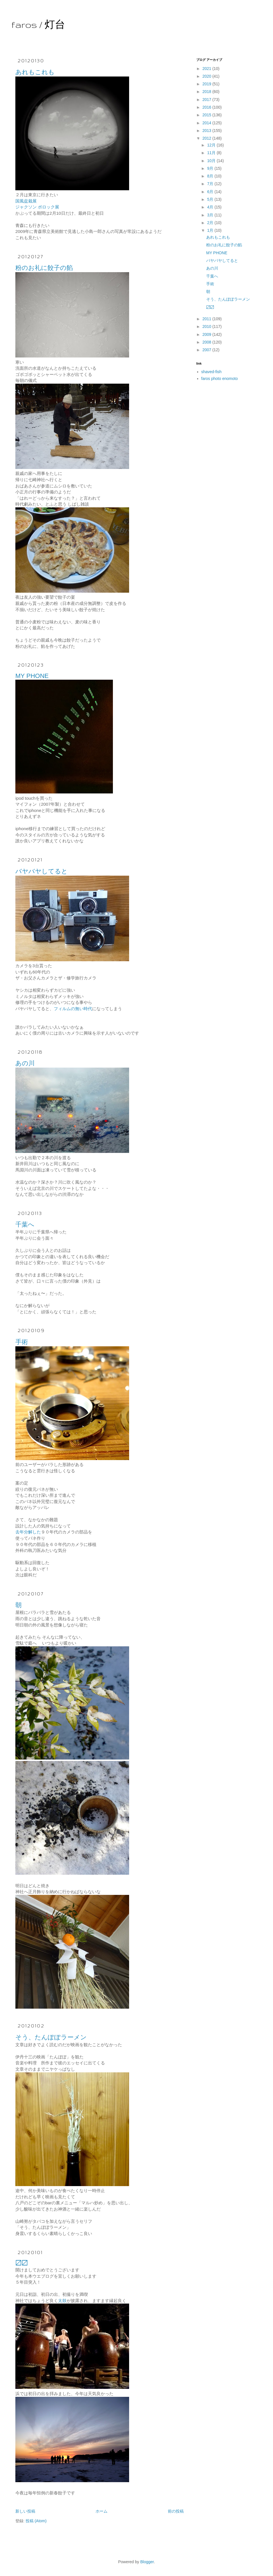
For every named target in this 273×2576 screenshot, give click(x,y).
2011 (207, 319)
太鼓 (62, 2300)
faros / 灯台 (38, 25)
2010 (207, 326)
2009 (207, 334)
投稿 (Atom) (36, 2521)
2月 (210, 222)
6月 (210, 191)
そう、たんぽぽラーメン (51, 2037)
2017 (207, 99)
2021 (207, 68)
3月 (210, 215)
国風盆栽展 (26, 201)
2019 (207, 84)
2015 (207, 115)
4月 (210, 207)
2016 (207, 107)
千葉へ (24, 1224)
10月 (211, 160)
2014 (207, 123)
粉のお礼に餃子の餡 (44, 267)
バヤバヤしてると (41, 871)
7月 (210, 183)
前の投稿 (176, 2511)
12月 (211, 145)
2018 (207, 91)
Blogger (147, 2562)
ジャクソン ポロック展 (37, 206)
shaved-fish (211, 371)
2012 (207, 138)
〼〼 (21, 2263)
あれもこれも (35, 72)
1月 (210, 230)
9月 (210, 168)
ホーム (101, 2511)
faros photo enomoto (219, 378)
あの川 (25, 1063)
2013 (207, 130)
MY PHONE (32, 675)
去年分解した (28, 1531)
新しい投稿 (25, 2511)
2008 (207, 342)
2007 (207, 350)
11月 (211, 152)
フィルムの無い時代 (73, 1008)
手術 (21, 1341)
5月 (210, 199)
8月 (210, 176)
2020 (207, 76)
